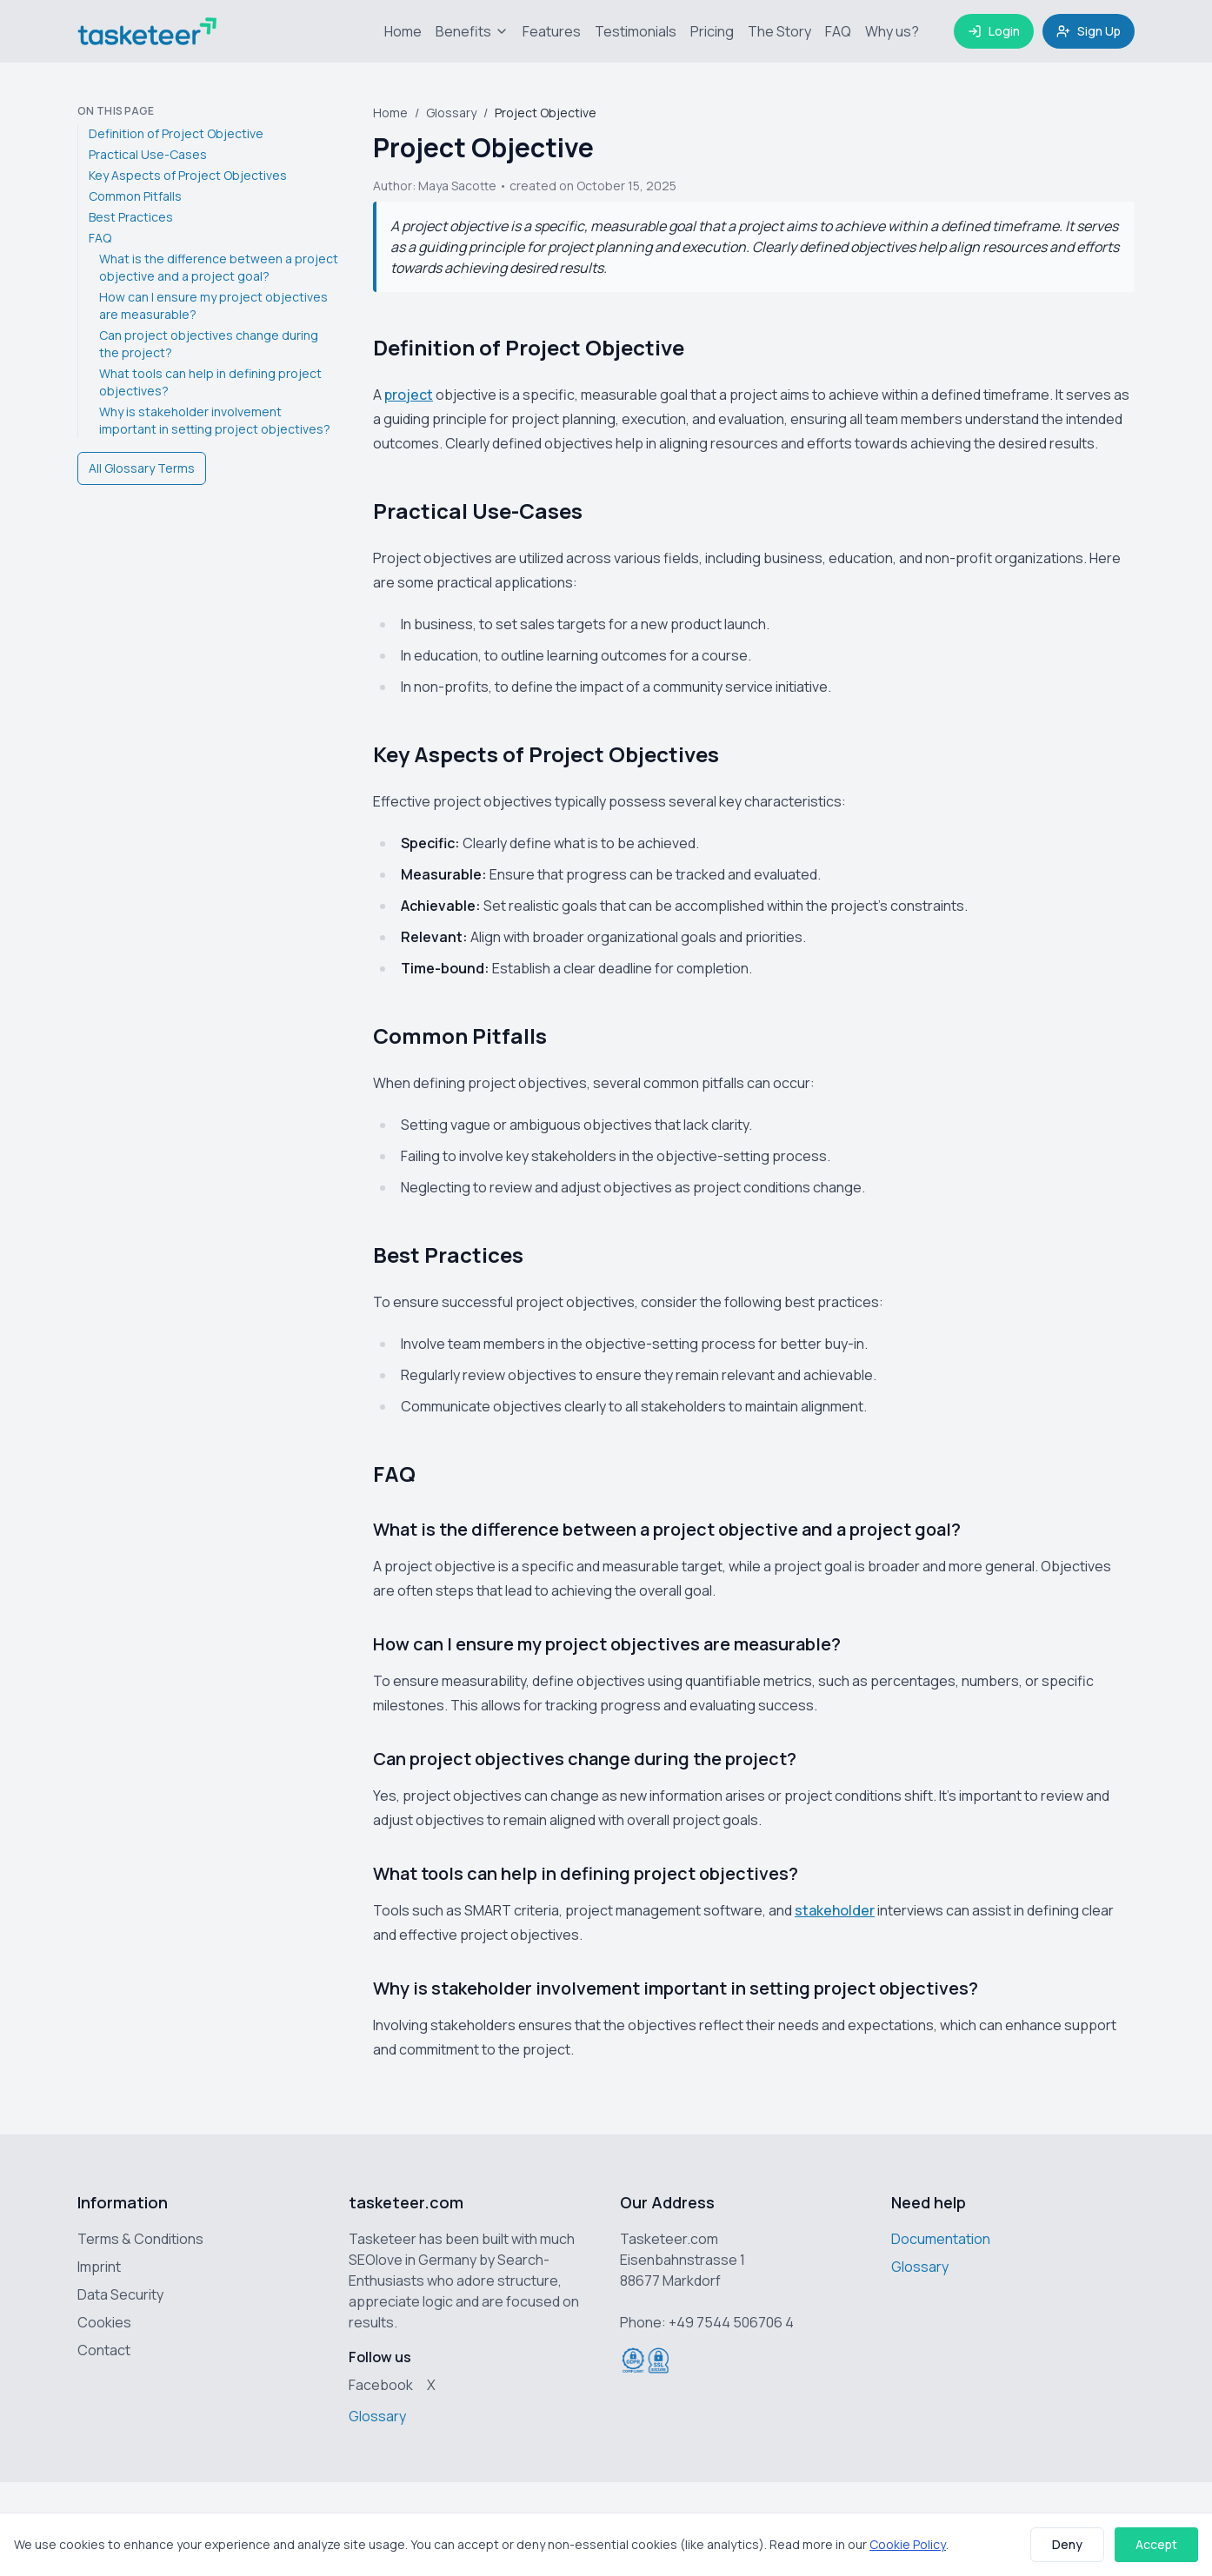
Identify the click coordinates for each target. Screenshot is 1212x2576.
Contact (103, 2350)
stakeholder (835, 1910)
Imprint (99, 2266)
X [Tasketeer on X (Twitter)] (431, 2384)
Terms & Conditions (140, 2238)
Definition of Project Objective (176, 133)
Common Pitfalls (135, 196)
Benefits (472, 31)
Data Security (120, 2294)
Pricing (712, 31)
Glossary (451, 112)
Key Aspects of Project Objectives (188, 175)
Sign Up (1088, 31)
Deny (1067, 2544)
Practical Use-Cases (148, 154)
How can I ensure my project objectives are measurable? (213, 305)
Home (403, 31)
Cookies (104, 2322)
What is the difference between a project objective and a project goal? (218, 267)
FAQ (838, 31)
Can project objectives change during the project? (208, 344)
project (408, 394)
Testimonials (635, 31)
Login (994, 31)
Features (552, 31)
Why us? (892, 31)
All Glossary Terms (142, 468)
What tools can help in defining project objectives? (210, 382)
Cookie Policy (907, 2544)
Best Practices (131, 217)
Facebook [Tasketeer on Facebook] (381, 2384)
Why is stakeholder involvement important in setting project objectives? (214, 420)
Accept (1156, 2544)
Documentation (940, 2238)
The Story (779, 31)
